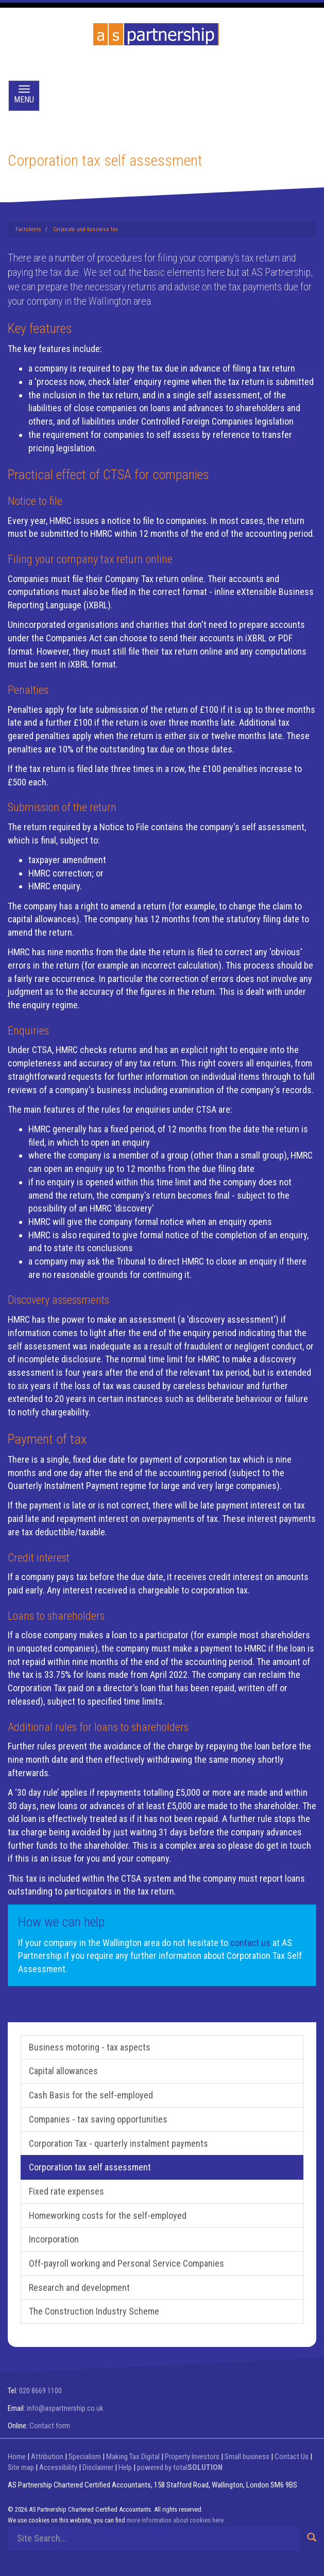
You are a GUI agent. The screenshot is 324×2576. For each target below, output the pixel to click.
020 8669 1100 (40, 2390)
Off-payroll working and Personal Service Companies (126, 2263)
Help (125, 2467)
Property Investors (192, 2456)
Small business (247, 2456)
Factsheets (28, 229)
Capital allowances (63, 2070)
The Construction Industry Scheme (94, 2311)
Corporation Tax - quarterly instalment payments (118, 2143)
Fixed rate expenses (66, 2191)
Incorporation (54, 2239)
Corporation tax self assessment (90, 2167)
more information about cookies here (175, 2520)
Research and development (79, 2287)
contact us (250, 1942)
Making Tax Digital (133, 2456)
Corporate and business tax (85, 229)
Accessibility (58, 2467)
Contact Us (292, 2456)
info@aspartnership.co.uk (65, 2408)
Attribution (47, 2456)
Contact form (49, 2425)
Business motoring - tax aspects (89, 2047)
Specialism (85, 2456)
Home (17, 2456)
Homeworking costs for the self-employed (107, 2215)
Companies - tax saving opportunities (98, 2119)
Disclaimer (97, 2467)
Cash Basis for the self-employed (91, 2095)
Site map (21, 2467)
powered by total (180, 2467)
